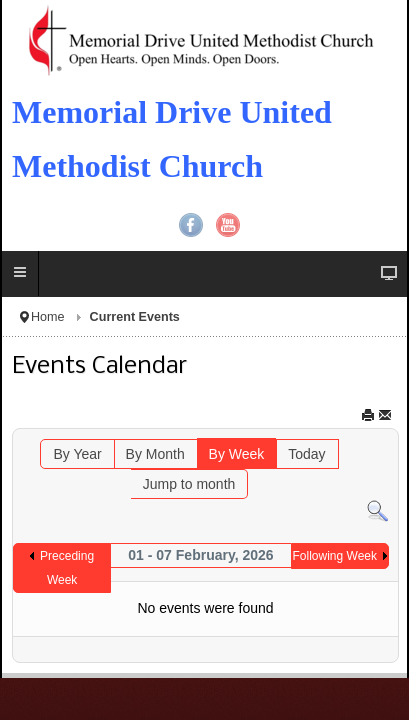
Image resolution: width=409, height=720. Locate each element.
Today (306, 454)
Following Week (335, 556)
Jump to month (189, 484)
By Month (155, 454)
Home (48, 317)
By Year (77, 454)
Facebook (191, 225)
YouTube (228, 225)
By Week (237, 454)
